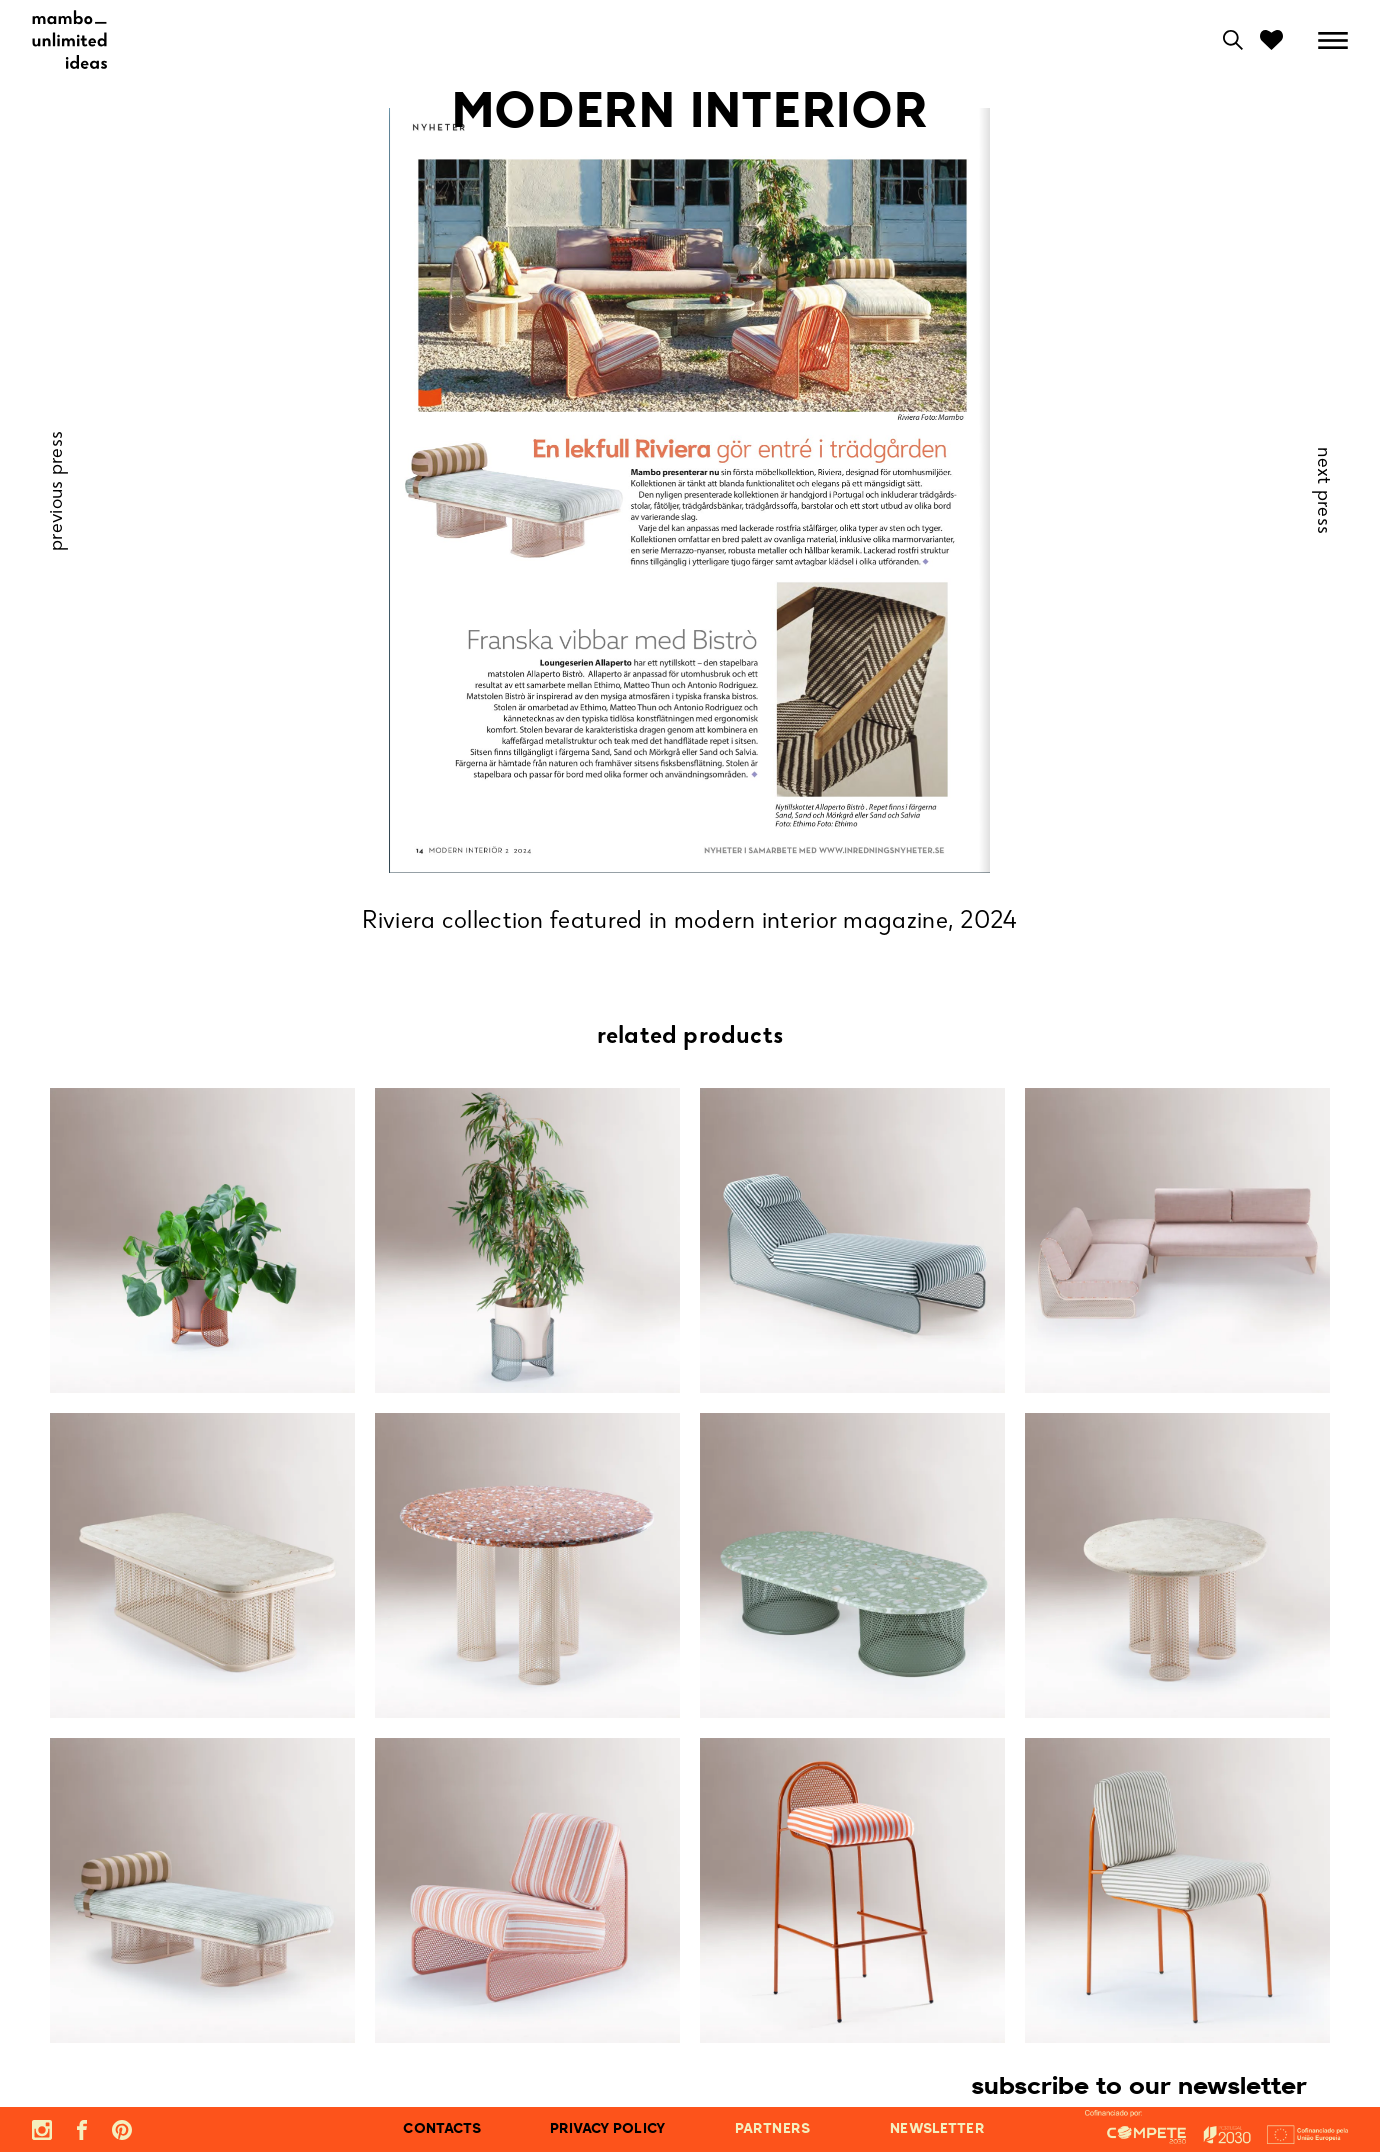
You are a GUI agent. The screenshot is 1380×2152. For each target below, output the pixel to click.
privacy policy (607, 2129)
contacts (442, 2129)
